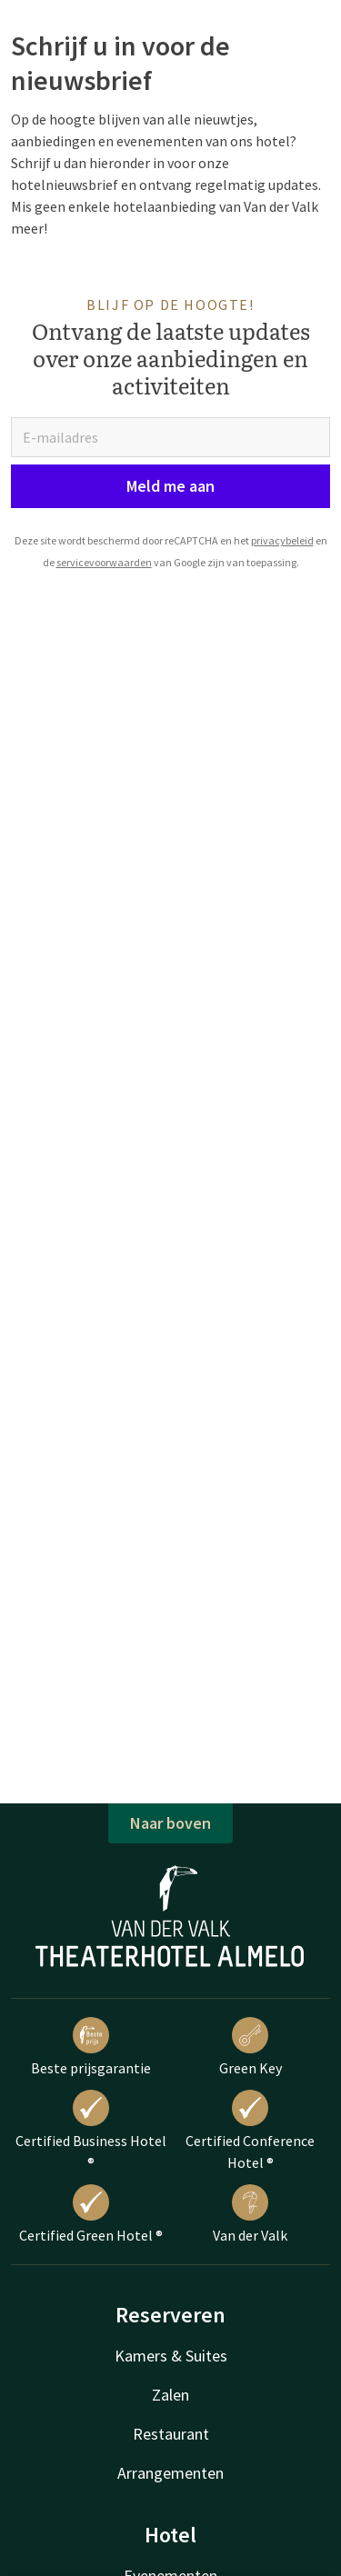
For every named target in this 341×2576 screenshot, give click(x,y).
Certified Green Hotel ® (91, 2214)
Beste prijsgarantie (91, 2047)
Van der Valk (250, 2214)
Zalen (170, 2394)
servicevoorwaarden (104, 562)
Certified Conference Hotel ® (250, 2131)
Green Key (250, 2047)
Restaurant (171, 2433)
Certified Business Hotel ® (90, 2131)
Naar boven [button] (170, 1822)
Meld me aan (170, 485)
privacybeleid (282, 540)
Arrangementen (170, 2472)
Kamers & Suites (171, 2355)
